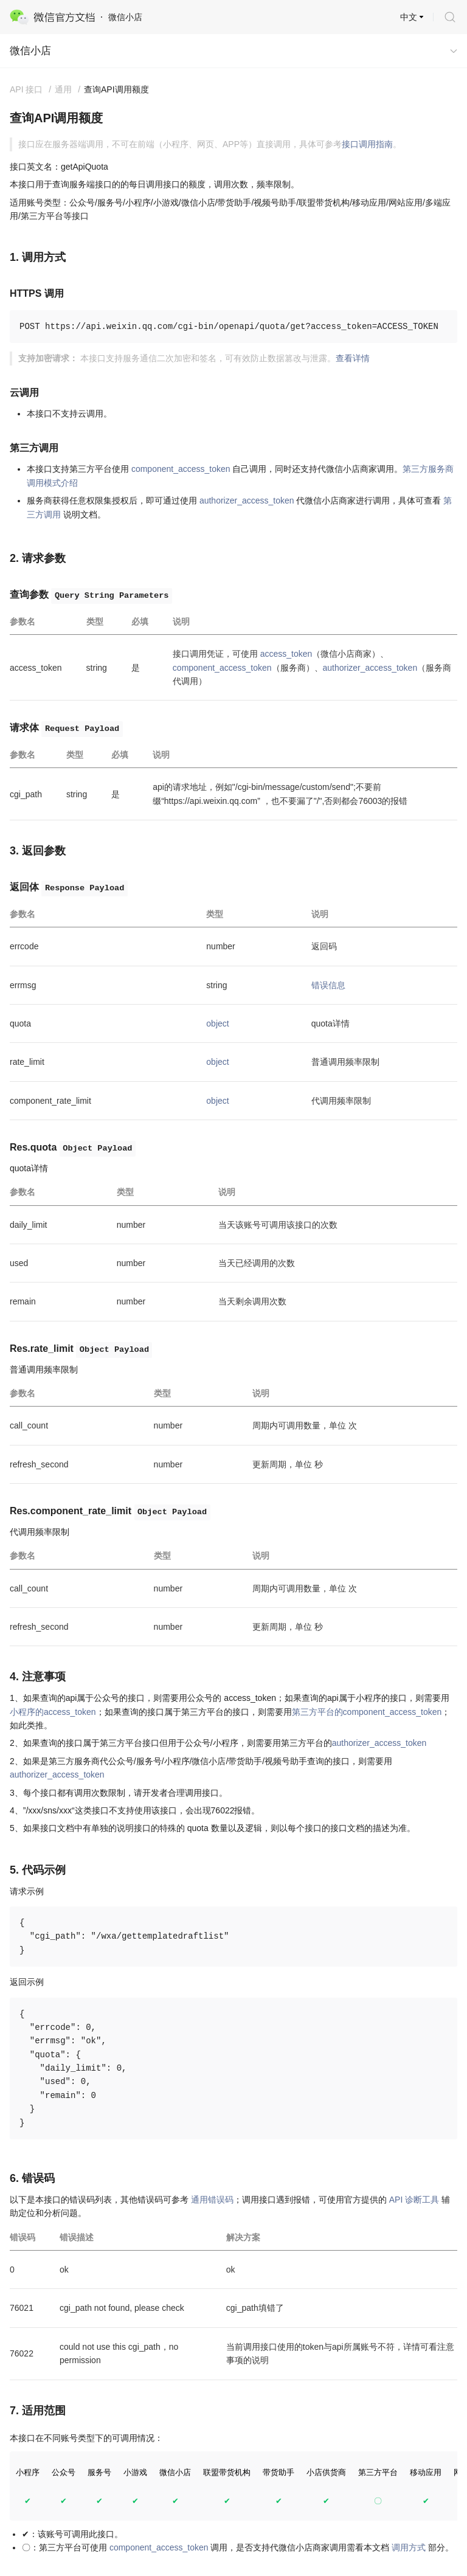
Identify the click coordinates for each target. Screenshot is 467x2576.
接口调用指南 (367, 144)
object (217, 1023)
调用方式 (409, 2547)
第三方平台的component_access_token (367, 1712)
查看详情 (353, 358)
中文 (408, 17)
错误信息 (328, 985)
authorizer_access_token (246, 500)
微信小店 (30, 51)
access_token (286, 654)
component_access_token (180, 469)
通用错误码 (212, 2199)
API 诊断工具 (414, 2199)
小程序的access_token (53, 1712)
